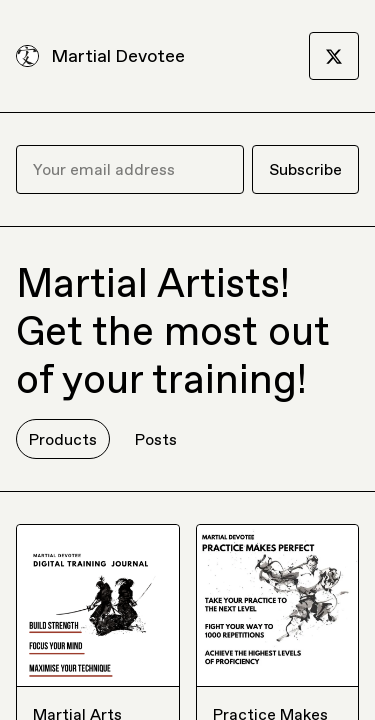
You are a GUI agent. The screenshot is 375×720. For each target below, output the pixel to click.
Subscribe (305, 169)
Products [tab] (63, 439)
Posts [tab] (156, 439)
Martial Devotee (118, 55)
